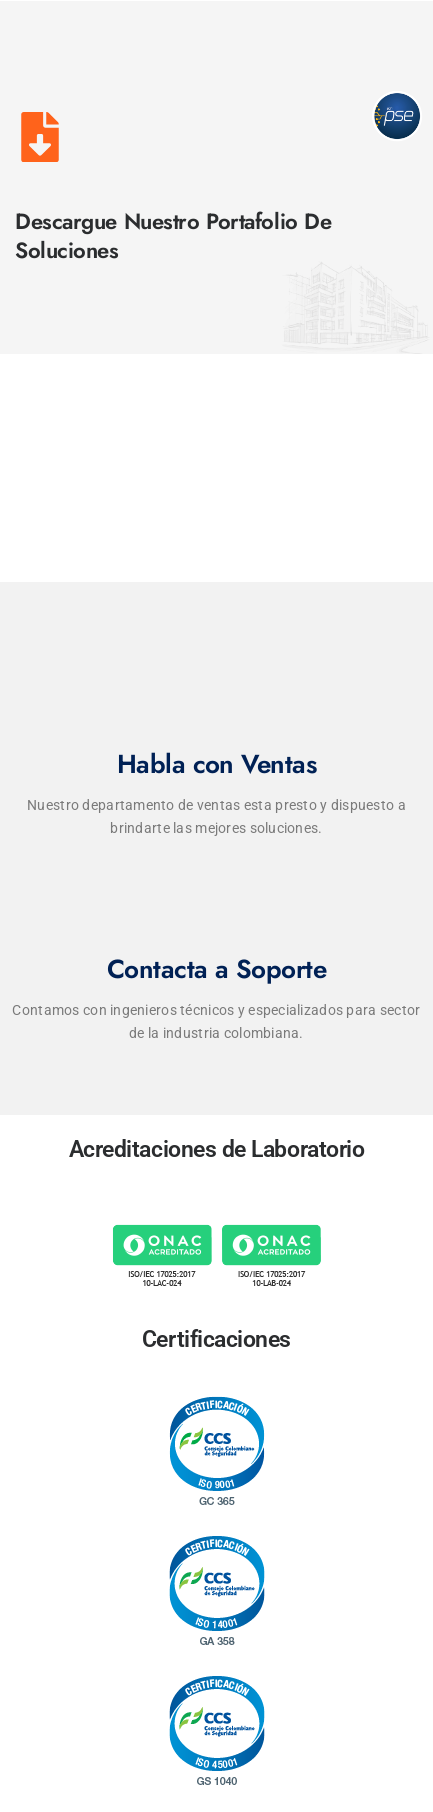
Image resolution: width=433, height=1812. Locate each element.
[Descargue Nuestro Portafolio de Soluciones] (40, 137)
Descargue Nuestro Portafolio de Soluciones (173, 235)
